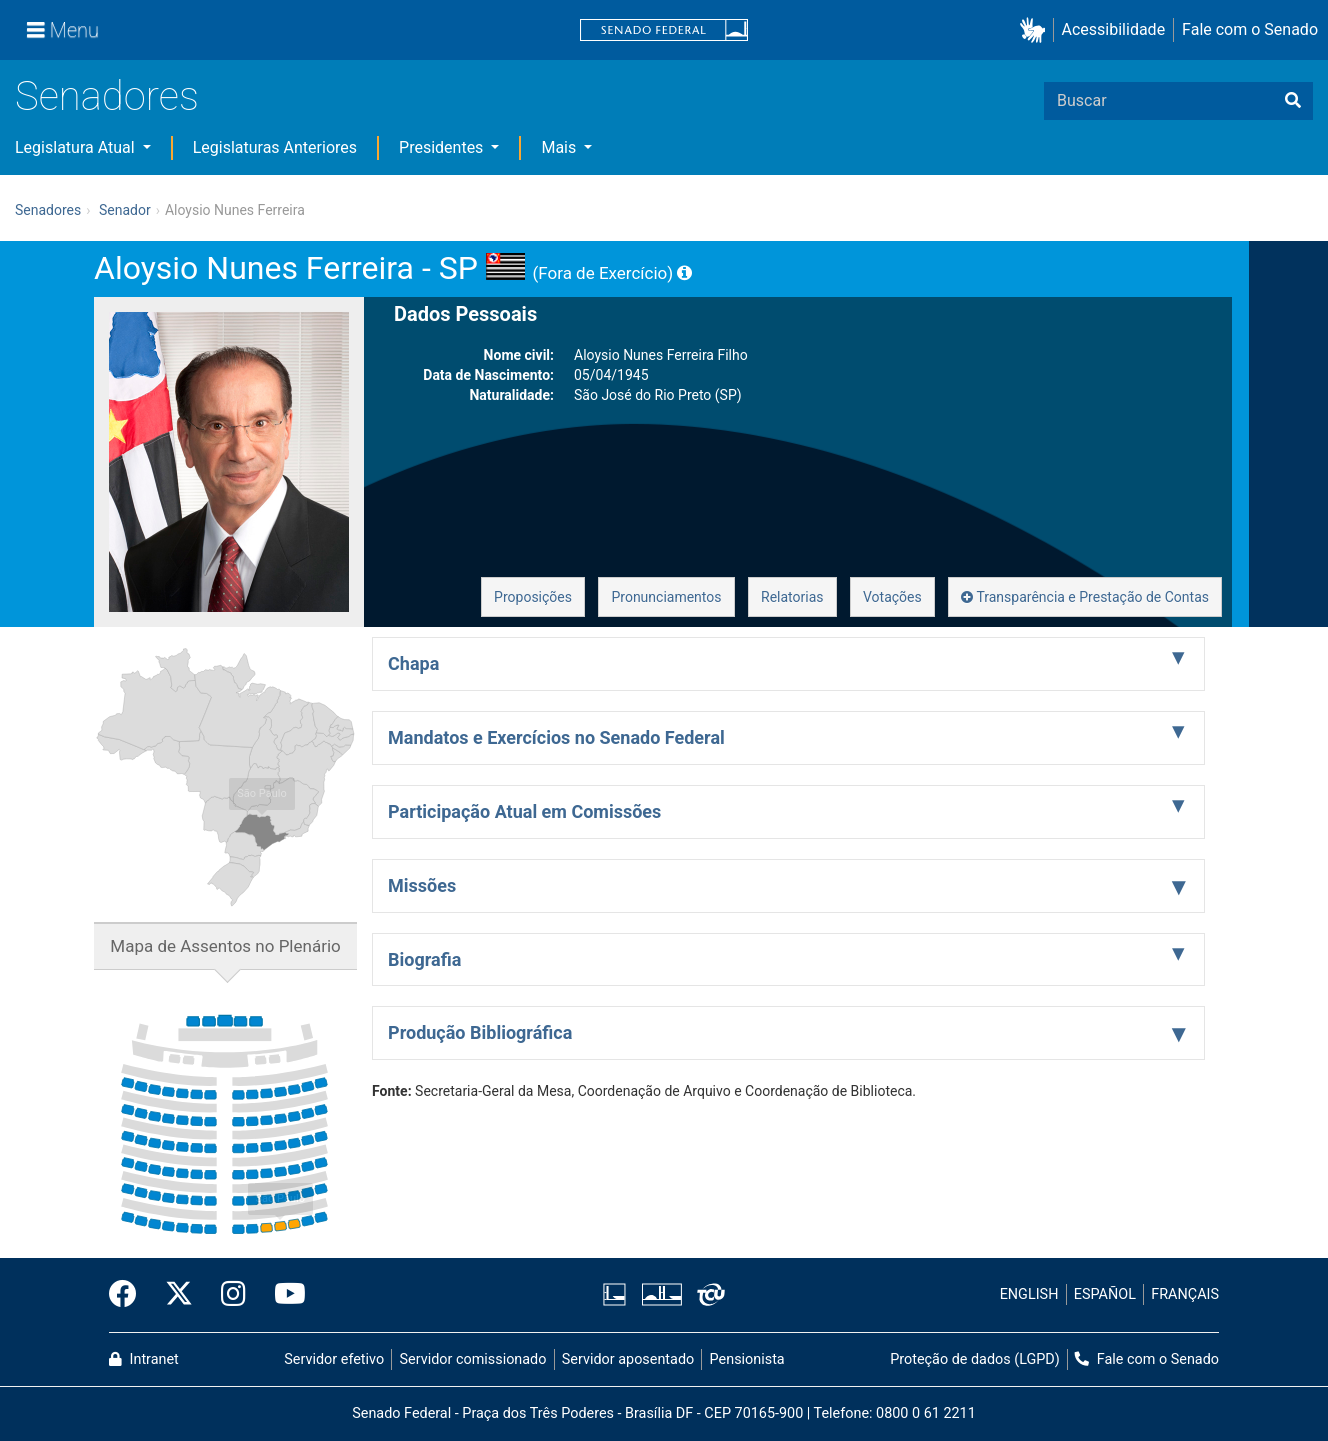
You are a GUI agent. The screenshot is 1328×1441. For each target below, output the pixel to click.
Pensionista (747, 1359)
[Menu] (63, 30)
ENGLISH (1029, 1294)
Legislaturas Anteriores (275, 147)
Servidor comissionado (473, 1359)
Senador (125, 210)
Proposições (533, 597)
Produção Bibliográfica (480, 1032)
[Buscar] (1293, 101)
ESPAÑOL (1105, 1294)
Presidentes (443, 147)
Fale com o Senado (1250, 29)
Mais (560, 147)
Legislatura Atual (77, 147)
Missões (422, 885)
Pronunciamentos (666, 597)
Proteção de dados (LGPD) (975, 1359)
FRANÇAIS (1185, 1294)
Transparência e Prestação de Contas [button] (1085, 597)
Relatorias (792, 597)
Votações (892, 597)
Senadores (107, 96)
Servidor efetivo (334, 1359)
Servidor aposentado (628, 1359)
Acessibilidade (1114, 29)
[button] (1036, 30)
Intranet (144, 1359)
